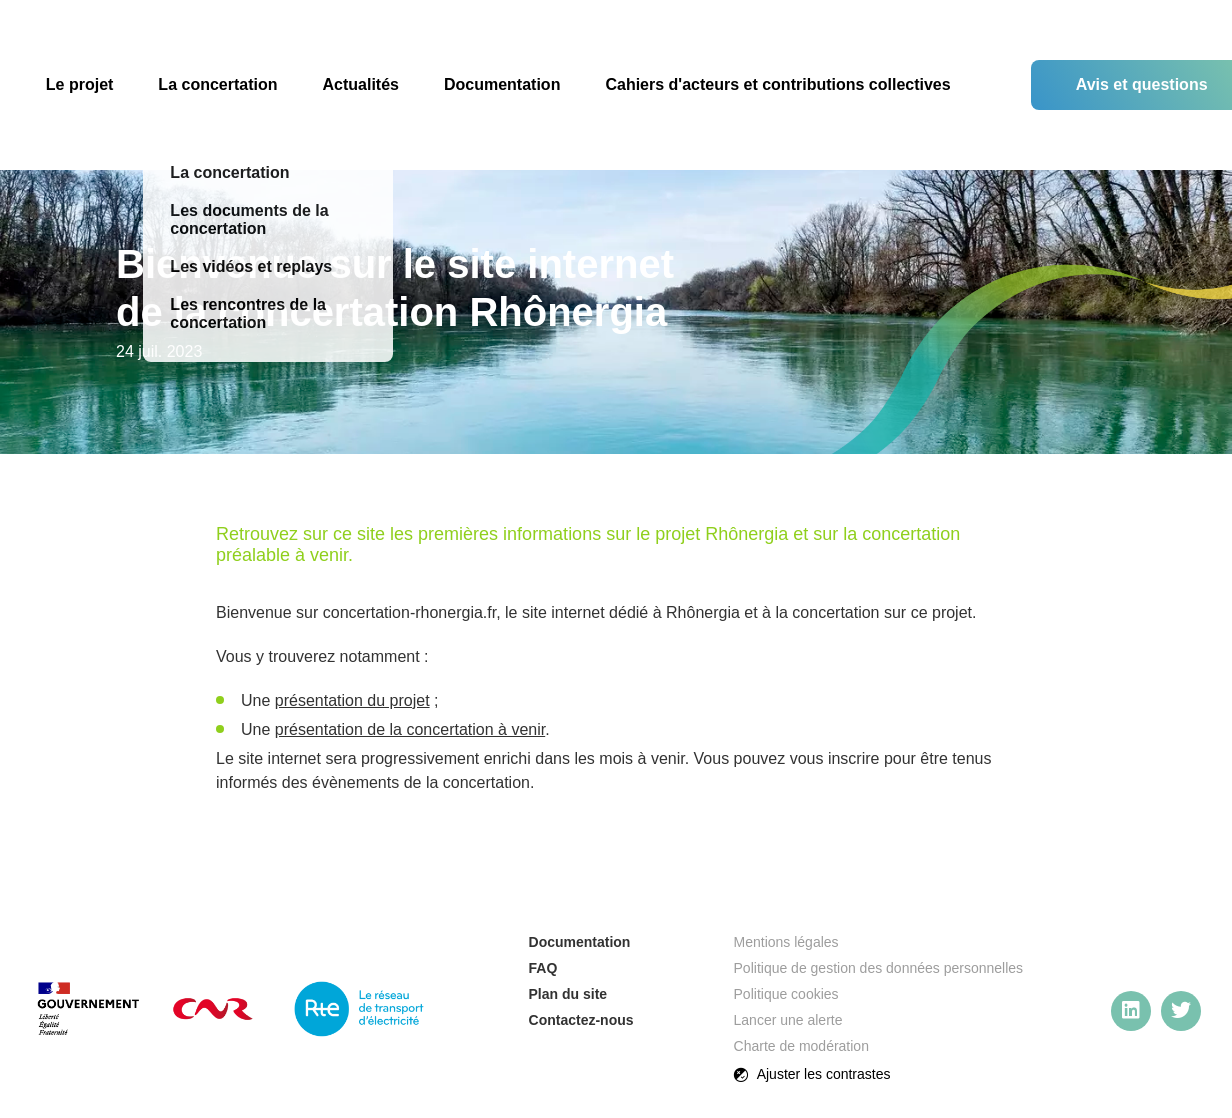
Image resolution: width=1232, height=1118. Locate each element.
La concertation (217, 84)
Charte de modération (801, 1046)
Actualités (361, 84)
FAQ (543, 968)
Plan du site (568, 994)
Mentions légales (786, 942)
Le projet (80, 84)
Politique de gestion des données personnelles (879, 968)
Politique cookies (786, 994)
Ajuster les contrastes (812, 1075)
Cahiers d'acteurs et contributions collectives (777, 84)
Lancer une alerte (788, 1020)
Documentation (502, 84)
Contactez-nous (581, 1020)
